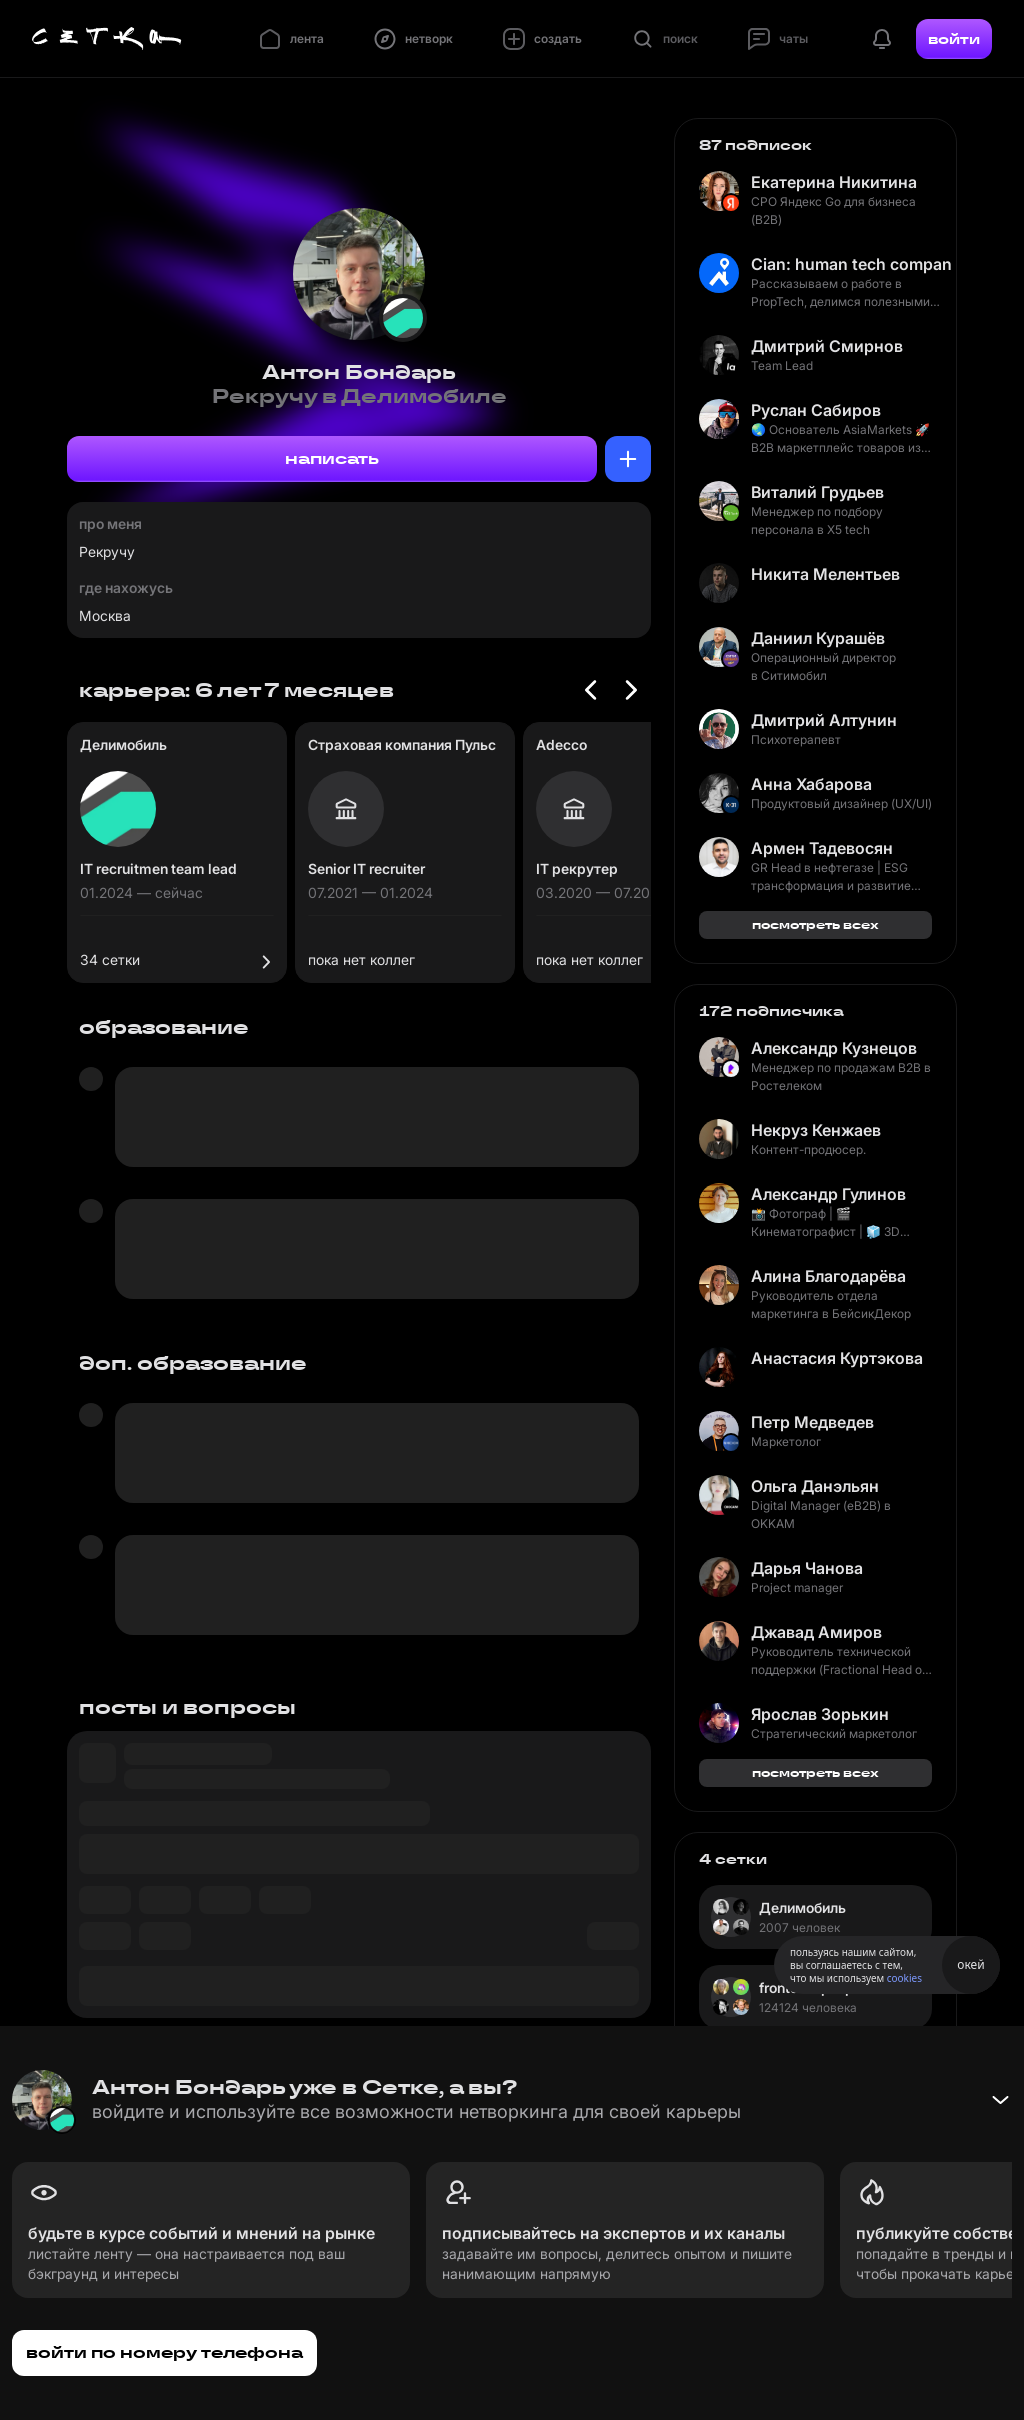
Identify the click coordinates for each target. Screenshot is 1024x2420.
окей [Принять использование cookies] (970, 1964)
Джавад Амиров (816, 1632)
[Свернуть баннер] (1000, 2100)
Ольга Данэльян (815, 1486)
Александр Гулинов (828, 1194)
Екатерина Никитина (834, 182)
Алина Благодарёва (828, 1276)
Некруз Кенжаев (816, 1130)
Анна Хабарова (811, 784)
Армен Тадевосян (822, 848)
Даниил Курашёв (818, 638)
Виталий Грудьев (817, 492)
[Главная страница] (107, 39)
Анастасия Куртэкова (837, 1358)
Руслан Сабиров (816, 410)
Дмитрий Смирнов (827, 346)
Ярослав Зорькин (820, 1714)
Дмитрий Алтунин (824, 720)
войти (954, 39)
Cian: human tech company (851, 264)
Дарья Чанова (807, 1568)
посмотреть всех (815, 924)
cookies (904, 1978)
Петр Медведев (812, 1422)
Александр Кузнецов (834, 1048)
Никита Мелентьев (825, 574)
